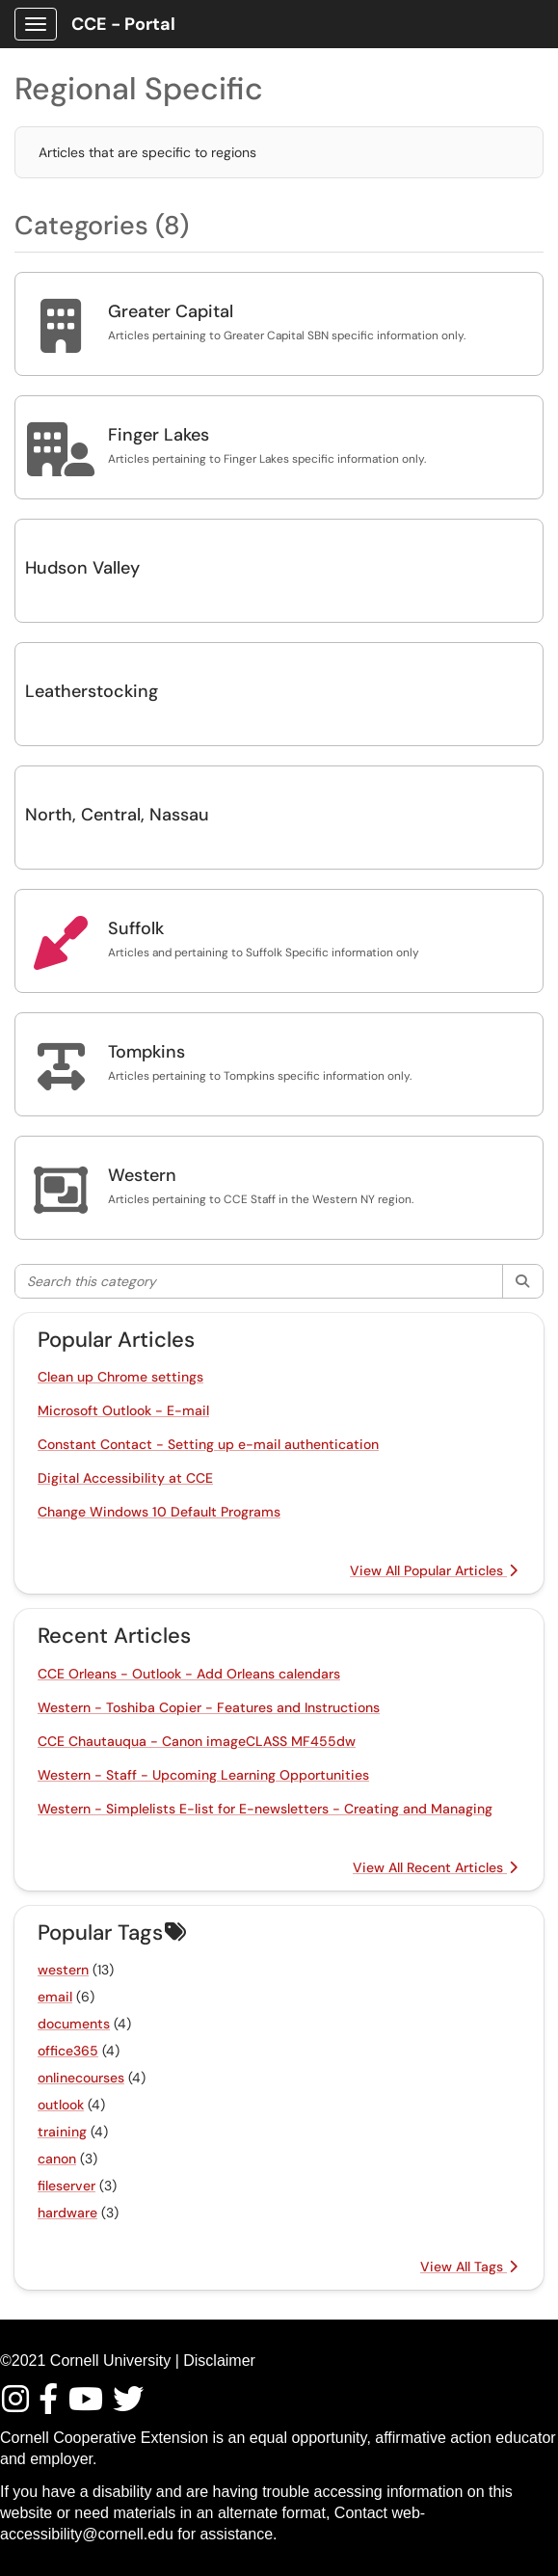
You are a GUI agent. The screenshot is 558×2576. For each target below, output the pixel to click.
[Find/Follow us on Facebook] (51, 2405)
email (55, 1996)
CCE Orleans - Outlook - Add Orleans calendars (189, 1673)
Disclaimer (219, 2360)
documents (74, 2023)
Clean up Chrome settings (120, 1376)
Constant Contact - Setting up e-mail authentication (208, 1444)
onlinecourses (81, 2077)
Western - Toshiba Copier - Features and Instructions (209, 1707)
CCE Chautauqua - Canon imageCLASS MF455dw (197, 1741)
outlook (61, 2104)
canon (57, 2158)
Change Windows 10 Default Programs (159, 1511)
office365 (68, 2050)
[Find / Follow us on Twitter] (129, 2405)
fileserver (66, 2185)
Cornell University (110, 2360)
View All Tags (469, 2266)
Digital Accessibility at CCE (125, 1478)
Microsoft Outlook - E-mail (123, 1410)
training (62, 2131)
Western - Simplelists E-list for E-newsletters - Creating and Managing (265, 1808)
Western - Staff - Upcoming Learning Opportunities (203, 1775)
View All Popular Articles (434, 1570)
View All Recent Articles (435, 1867)
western (63, 1969)
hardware (67, 2212)
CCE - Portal (123, 24)
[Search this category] (259, 1281)
